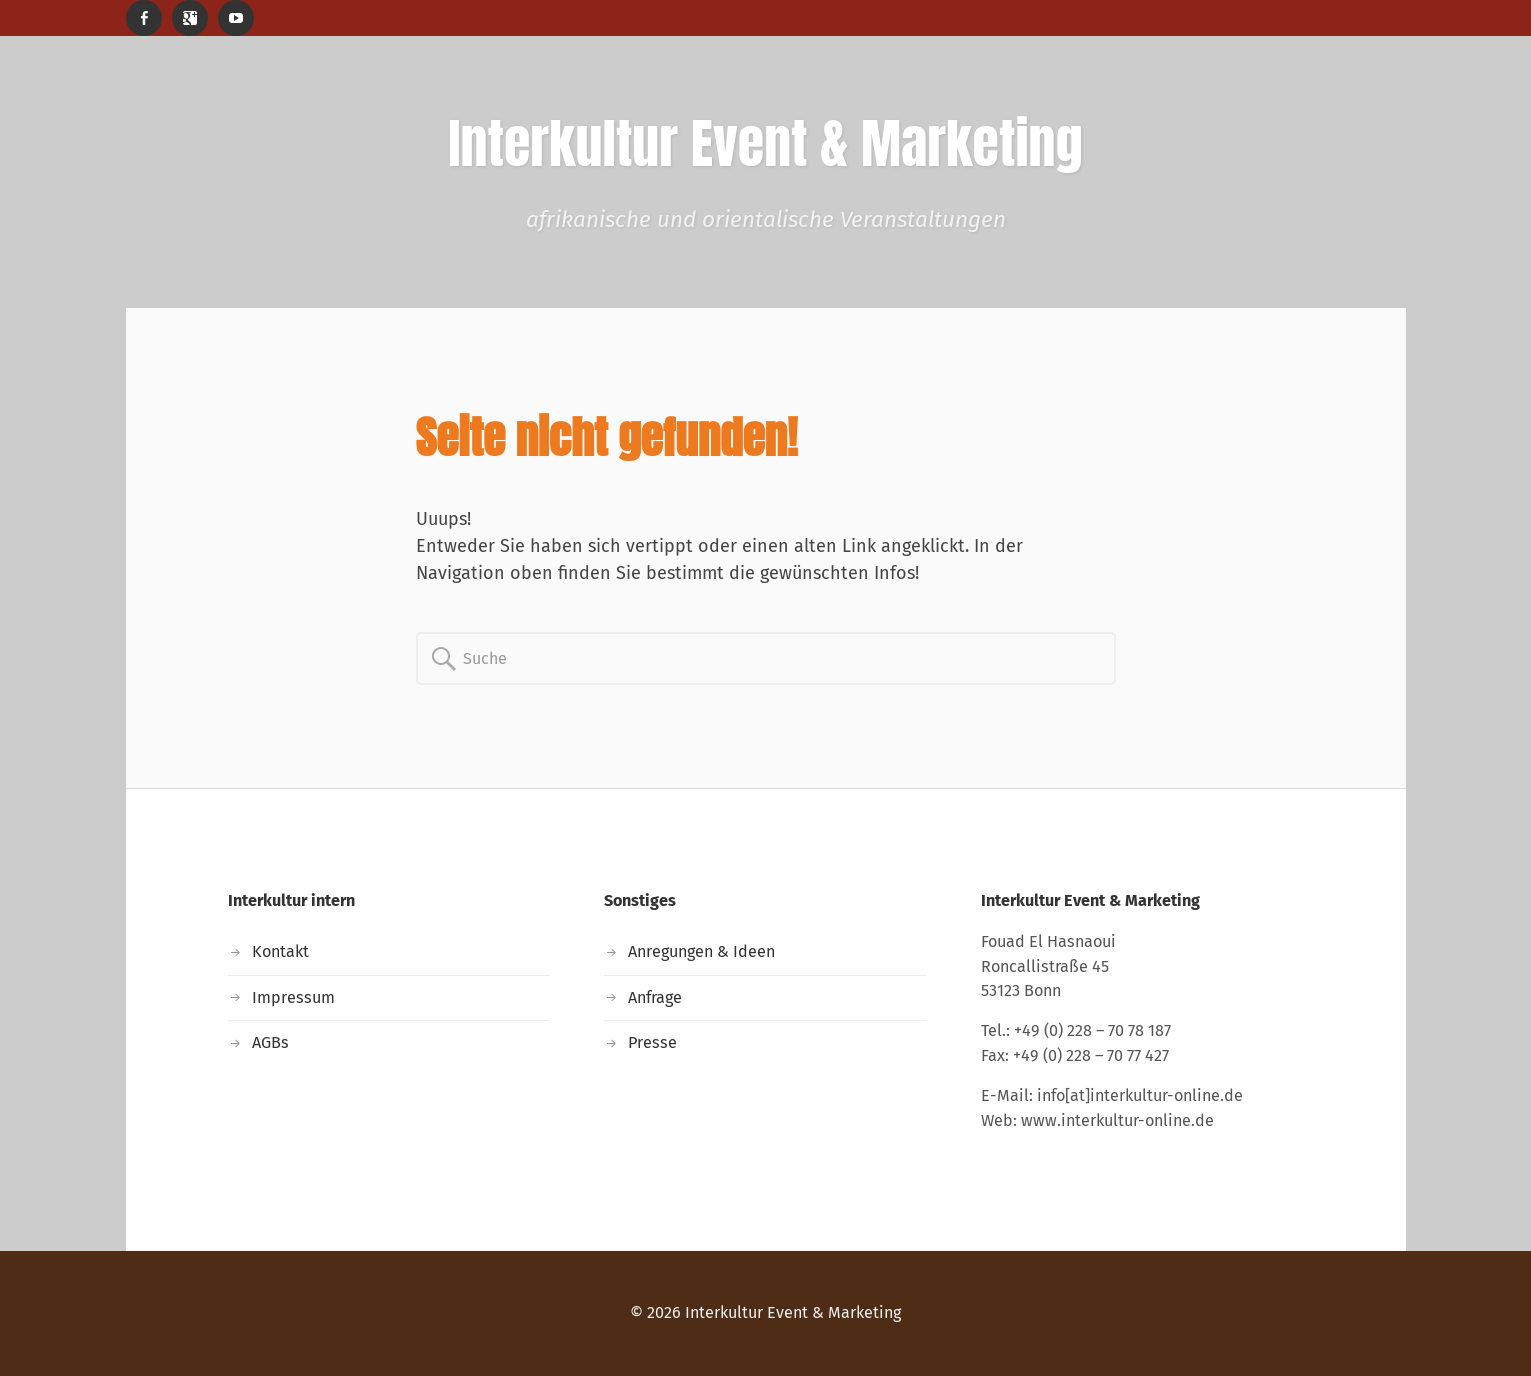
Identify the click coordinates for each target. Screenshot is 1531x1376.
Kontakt (280, 951)
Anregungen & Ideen (701, 951)
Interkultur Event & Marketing (793, 1312)
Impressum (293, 997)
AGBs (270, 1042)
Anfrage (655, 997)
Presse (652, 1042)
